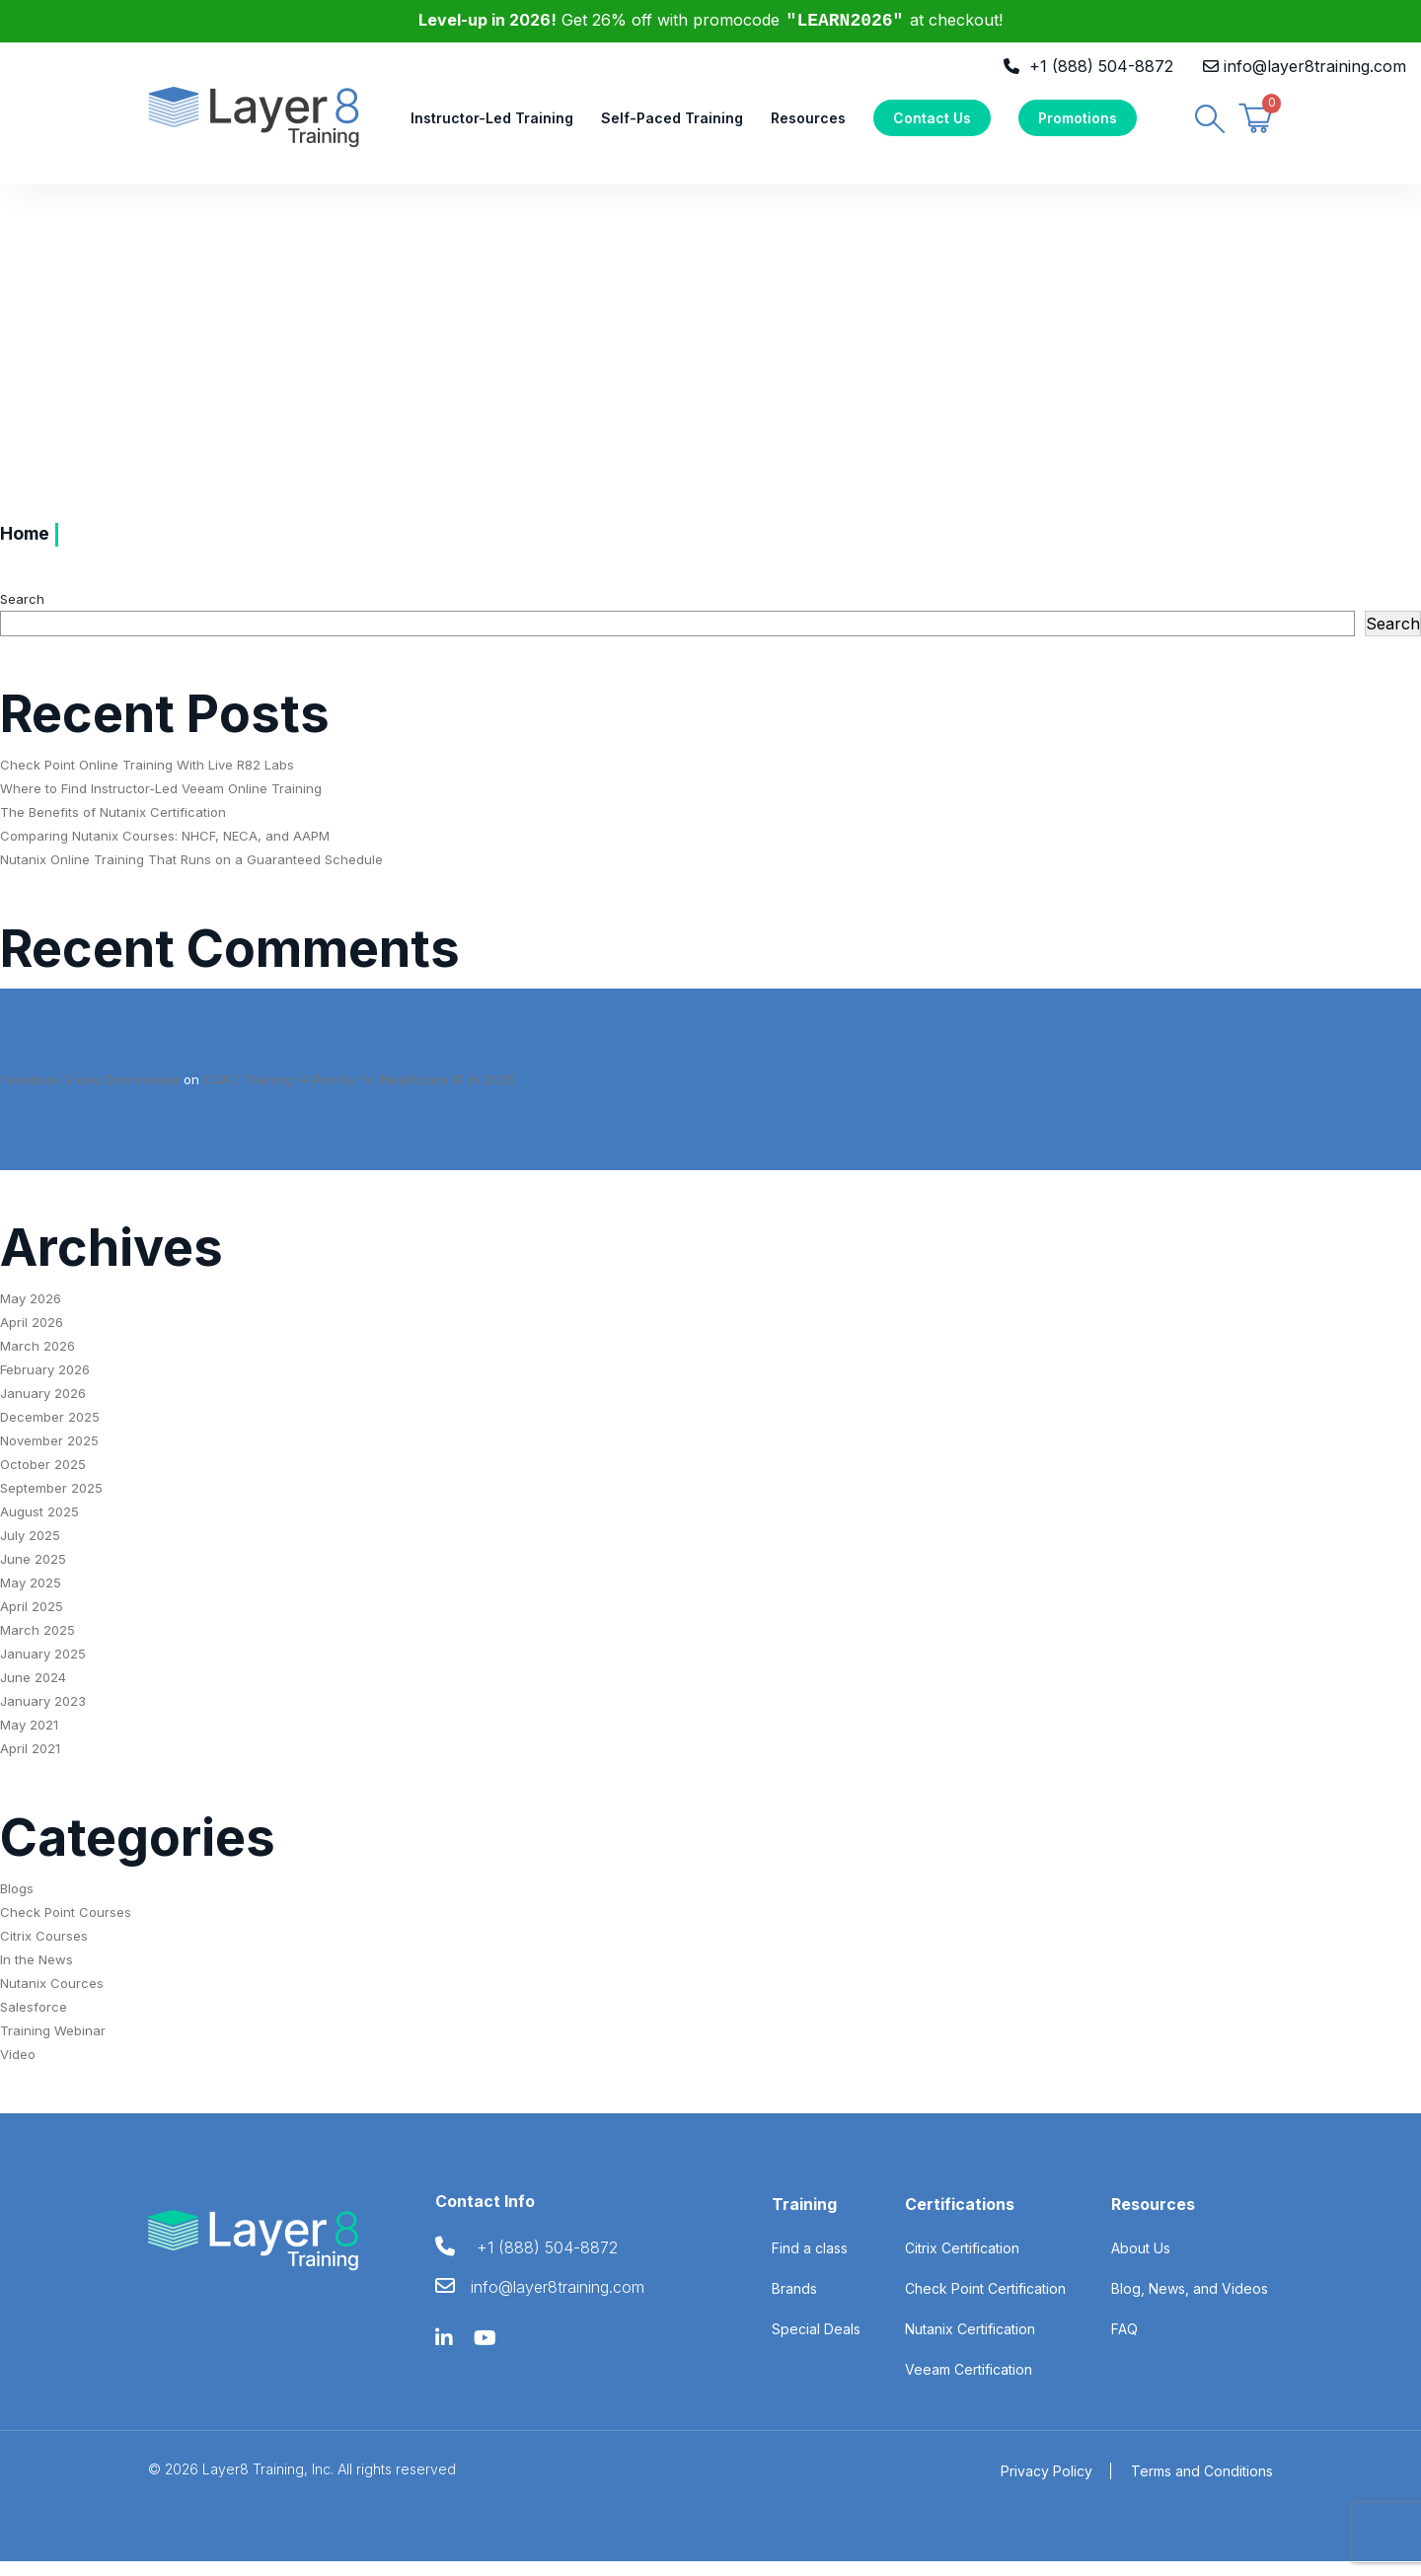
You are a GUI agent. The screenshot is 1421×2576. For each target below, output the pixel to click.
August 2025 (39, 1525)
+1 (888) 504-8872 (1101, 66)
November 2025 (49, 1454)
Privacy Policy (1046, 2485)
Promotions (1077, 124)
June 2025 (33, 1573)
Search (22, 613)
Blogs (17, 1903)
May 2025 (30, 1596)
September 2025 (51, 1501)
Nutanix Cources (52, 1998)
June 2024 (33, 1691)
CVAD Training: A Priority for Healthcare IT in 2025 (359, 1093)
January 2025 (43, 1667)
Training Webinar (53, 2045)
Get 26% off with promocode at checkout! (711, 20)
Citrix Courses (44, 1950)
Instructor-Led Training (492, 124)
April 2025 (31, 1620)
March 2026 (37, 1359)
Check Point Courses (65, 1927)
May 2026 (30, 1312)
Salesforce (33, 2021)
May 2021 (29, 1738)
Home (27, 548)
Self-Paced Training (672, 124)
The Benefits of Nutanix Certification (113, 826)
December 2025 (50, 1430)
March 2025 (37, 1644)
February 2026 (45, 1383)
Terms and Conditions (1202, 2485)
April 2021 (30, 1762)
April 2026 (31, 1336)
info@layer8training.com (1315, 66)
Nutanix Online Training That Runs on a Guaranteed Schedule (191, 873)
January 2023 (43, 1715)
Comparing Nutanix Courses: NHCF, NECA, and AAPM (165, 849)
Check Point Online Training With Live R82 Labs (147, 778)
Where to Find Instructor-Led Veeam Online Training (161, 802)
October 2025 (43, 1478)
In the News (36, 1974)
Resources (808, 124)
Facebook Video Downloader (90, 1093)
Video (18, 2069)
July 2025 (30, 1549)
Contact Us (932, 124)
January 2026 (43, 1407)
